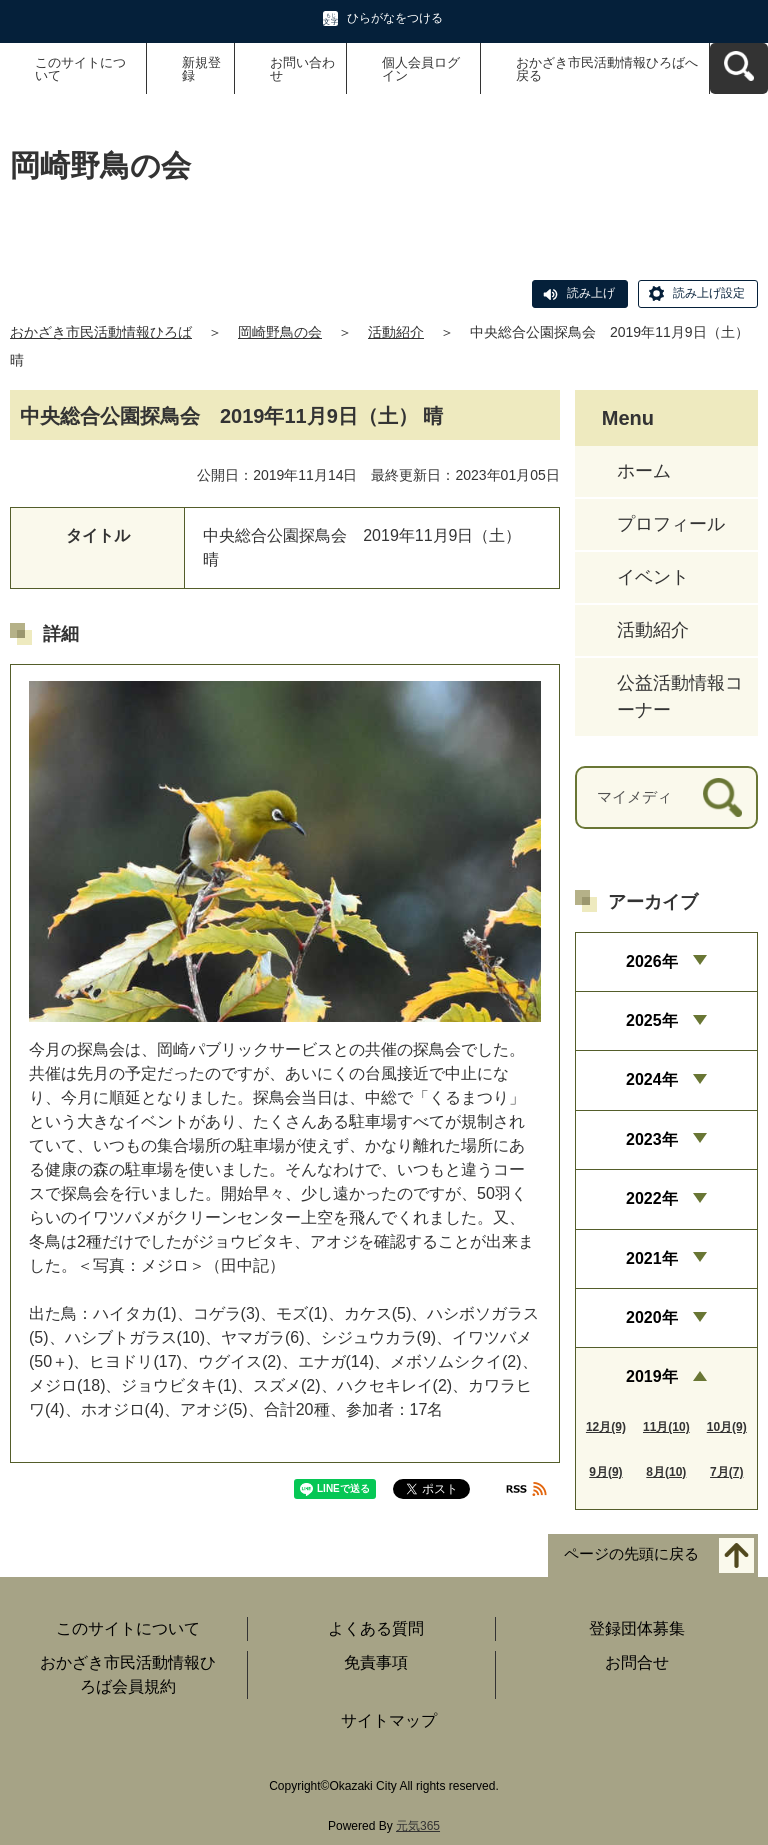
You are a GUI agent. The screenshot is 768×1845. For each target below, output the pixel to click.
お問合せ (637, 1662)
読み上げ (591, 293)
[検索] (722, 797)
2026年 (652, 961)
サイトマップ (389, 1720)
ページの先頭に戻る (631, 1553)
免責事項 (376, 1662)
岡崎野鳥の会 (280, 332)
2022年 (652, 1198)
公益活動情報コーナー (680, 696)
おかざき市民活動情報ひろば (101, 332)
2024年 (652, 1079)
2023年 (652, 1139)
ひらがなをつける (395, 18)
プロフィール (671, 524)
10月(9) (727, 1427)
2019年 (652, 1376)
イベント (653, 577)
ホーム (644, 471)
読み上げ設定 (709, 293)
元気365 (418, 1826)
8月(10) (666, 1472)
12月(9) (606, 1427)
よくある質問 (376, 1628)
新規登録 (201, 69)
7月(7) (726, 1472)
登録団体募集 (637, 1628)
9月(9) (605, 1472)
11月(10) (666, 1427)
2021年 (652, 1258)
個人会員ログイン (421, 69)
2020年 (652, 1317)
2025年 (652, 1020)
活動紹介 (396, 332)
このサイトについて (80, 69)
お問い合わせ (302, 69)
